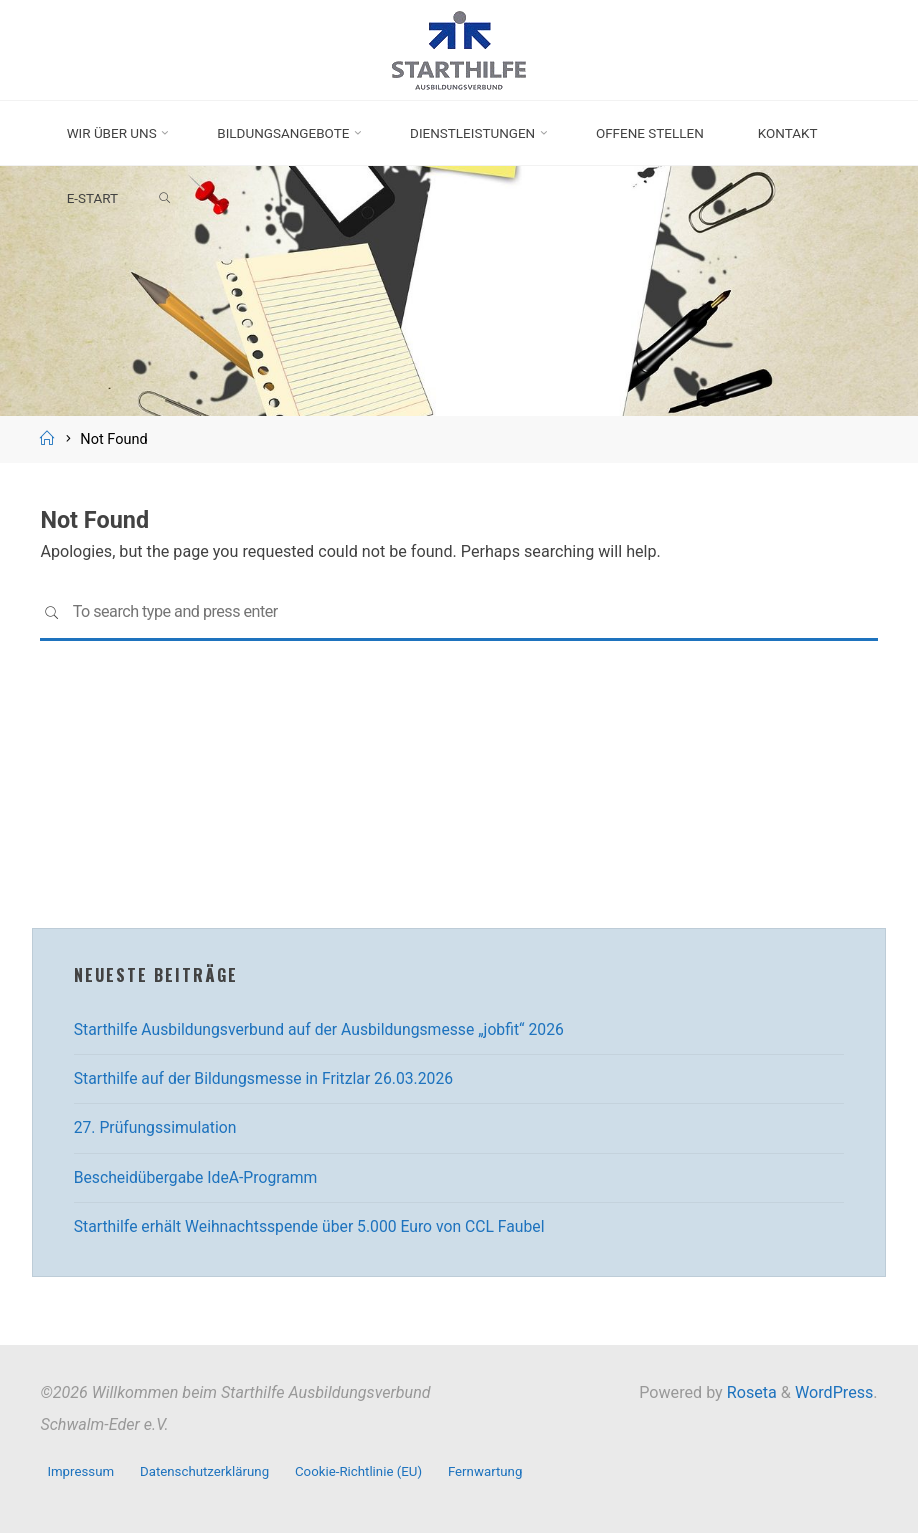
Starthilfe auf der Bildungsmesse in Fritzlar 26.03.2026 (269, 1078)
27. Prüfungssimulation (157, 1127)
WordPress (834, 1392)
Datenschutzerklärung (206, 1470)
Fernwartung (490, 1470)
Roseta (750, 1392)
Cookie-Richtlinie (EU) (362, 1470)
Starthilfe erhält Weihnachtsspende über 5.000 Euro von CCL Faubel (315, 1226)
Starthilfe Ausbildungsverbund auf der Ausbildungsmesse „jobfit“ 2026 (325, 1029)
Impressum (81, 1470)
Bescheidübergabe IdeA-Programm (199, 1177)
